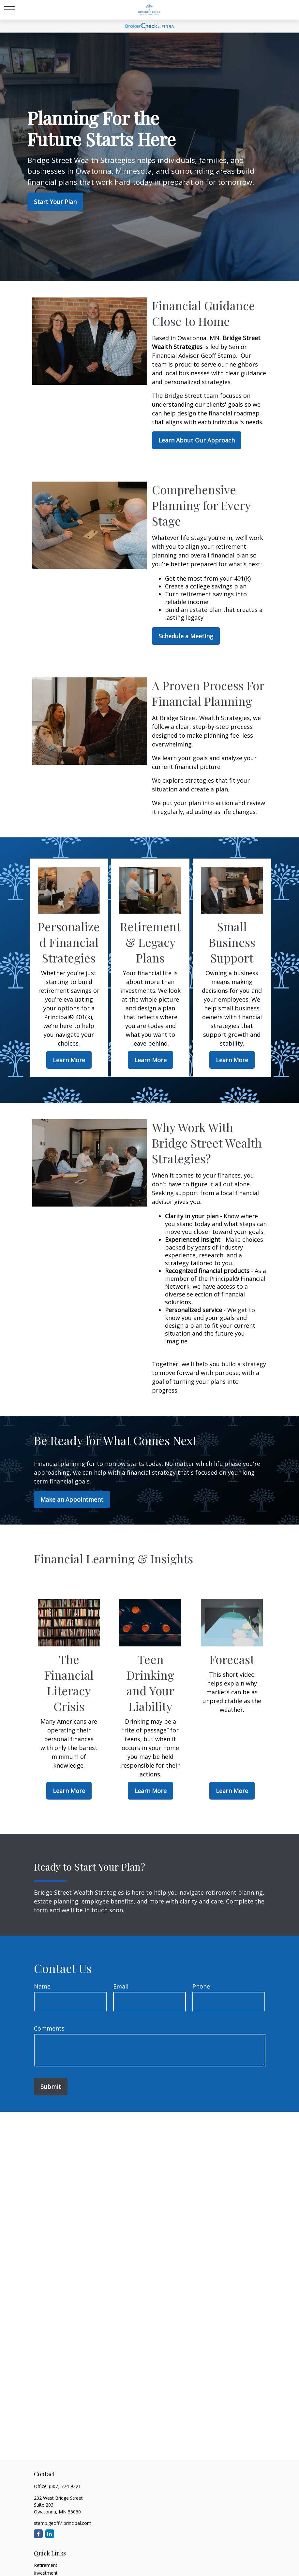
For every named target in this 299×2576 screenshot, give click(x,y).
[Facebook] (38, 2533)
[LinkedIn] (49, 2533)
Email (120, 1986)
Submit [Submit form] (50, 2087)
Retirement (45, 2565)
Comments (49, 2028)
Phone (201, 1986)
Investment (46, 2573)
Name (42, 1986)
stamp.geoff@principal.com (62, 2523)
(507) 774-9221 (65, 2486)
